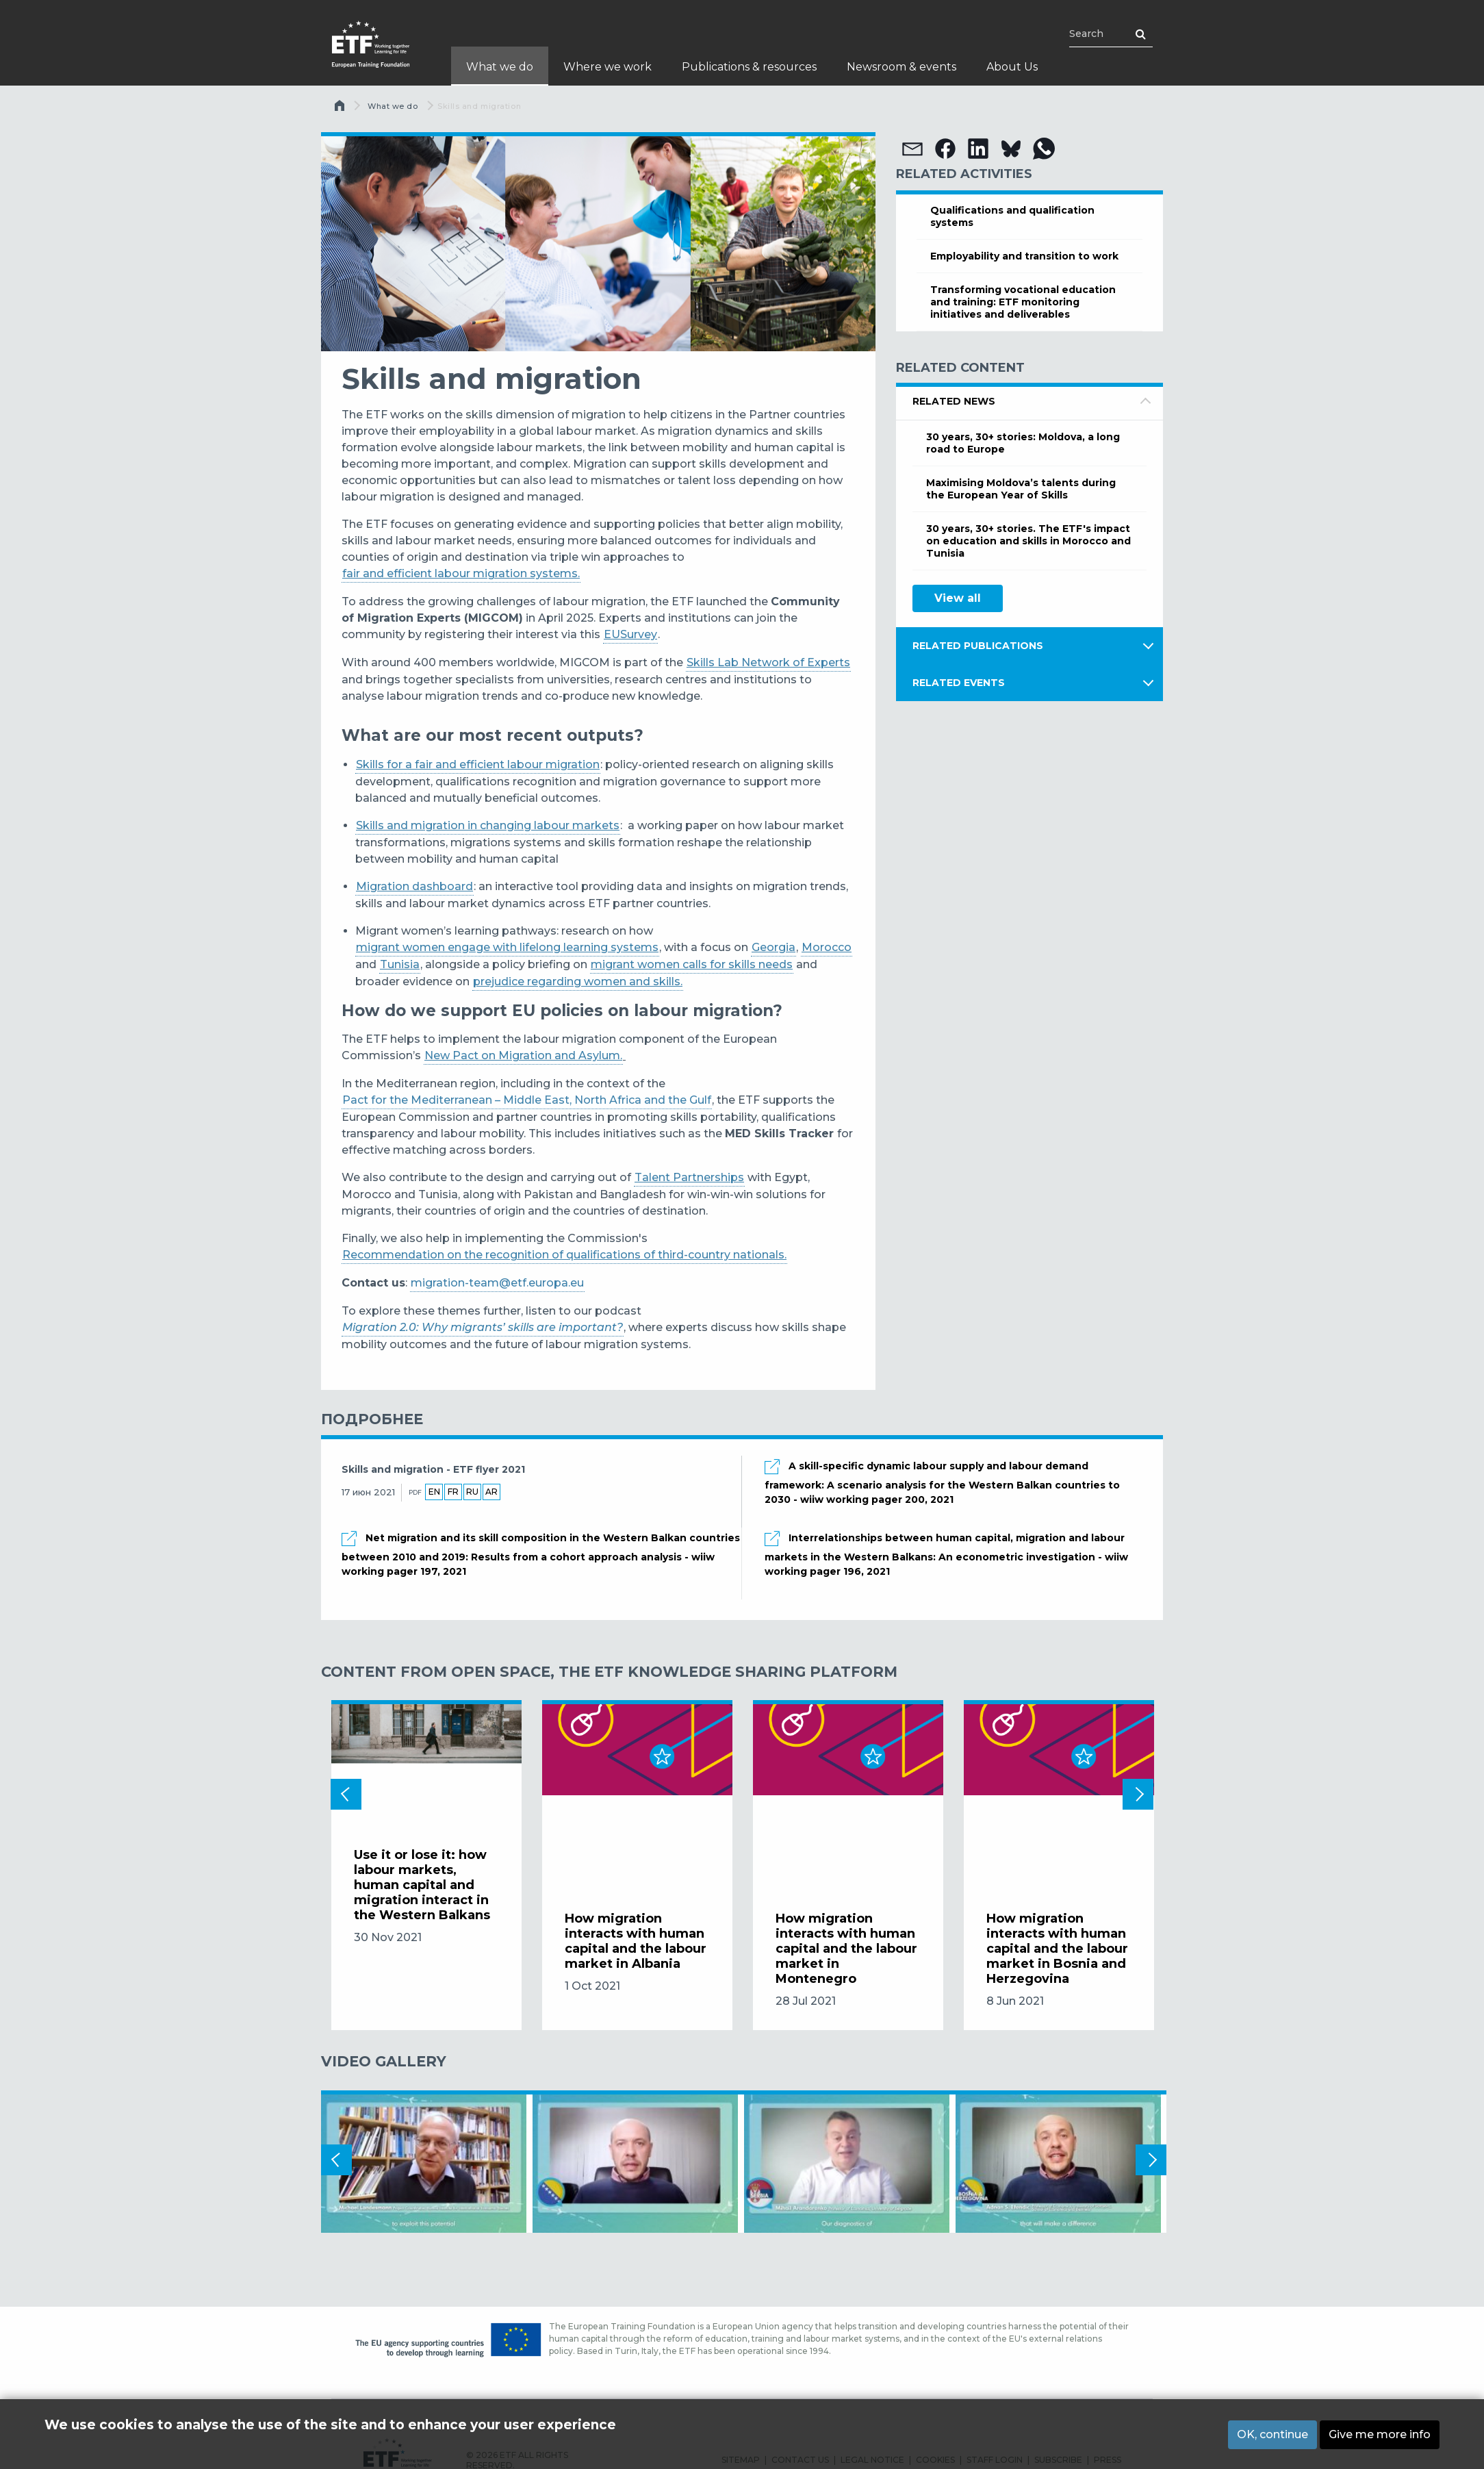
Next (1138, 1794)
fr (453, 1491)
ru (472, 1491)
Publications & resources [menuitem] (749, 66)
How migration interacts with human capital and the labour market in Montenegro (846, 1948)
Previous (346, 1794)
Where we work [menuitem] (607, 66)
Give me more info (1380, 2434)
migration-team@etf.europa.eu (497, 1282)
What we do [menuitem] (499, 66)
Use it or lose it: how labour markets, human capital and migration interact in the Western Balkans (422, 1885)
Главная (340, 108)
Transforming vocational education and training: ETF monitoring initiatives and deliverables (1023, 301)
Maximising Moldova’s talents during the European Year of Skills (1021, 489)
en (434, 1491)
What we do (393, 106)
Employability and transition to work (1024, 256)
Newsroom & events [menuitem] (901, 66)
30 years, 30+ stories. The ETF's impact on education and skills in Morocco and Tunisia (1028, 540)
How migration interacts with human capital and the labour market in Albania (635, 1941)
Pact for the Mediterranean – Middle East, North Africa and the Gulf (526, 1099)
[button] (912, 148)
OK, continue (1272, 2434)
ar (491, 1491)
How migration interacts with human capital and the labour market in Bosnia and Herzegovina (1057, 1948)
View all (957, 598)
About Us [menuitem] (1012, 66)
